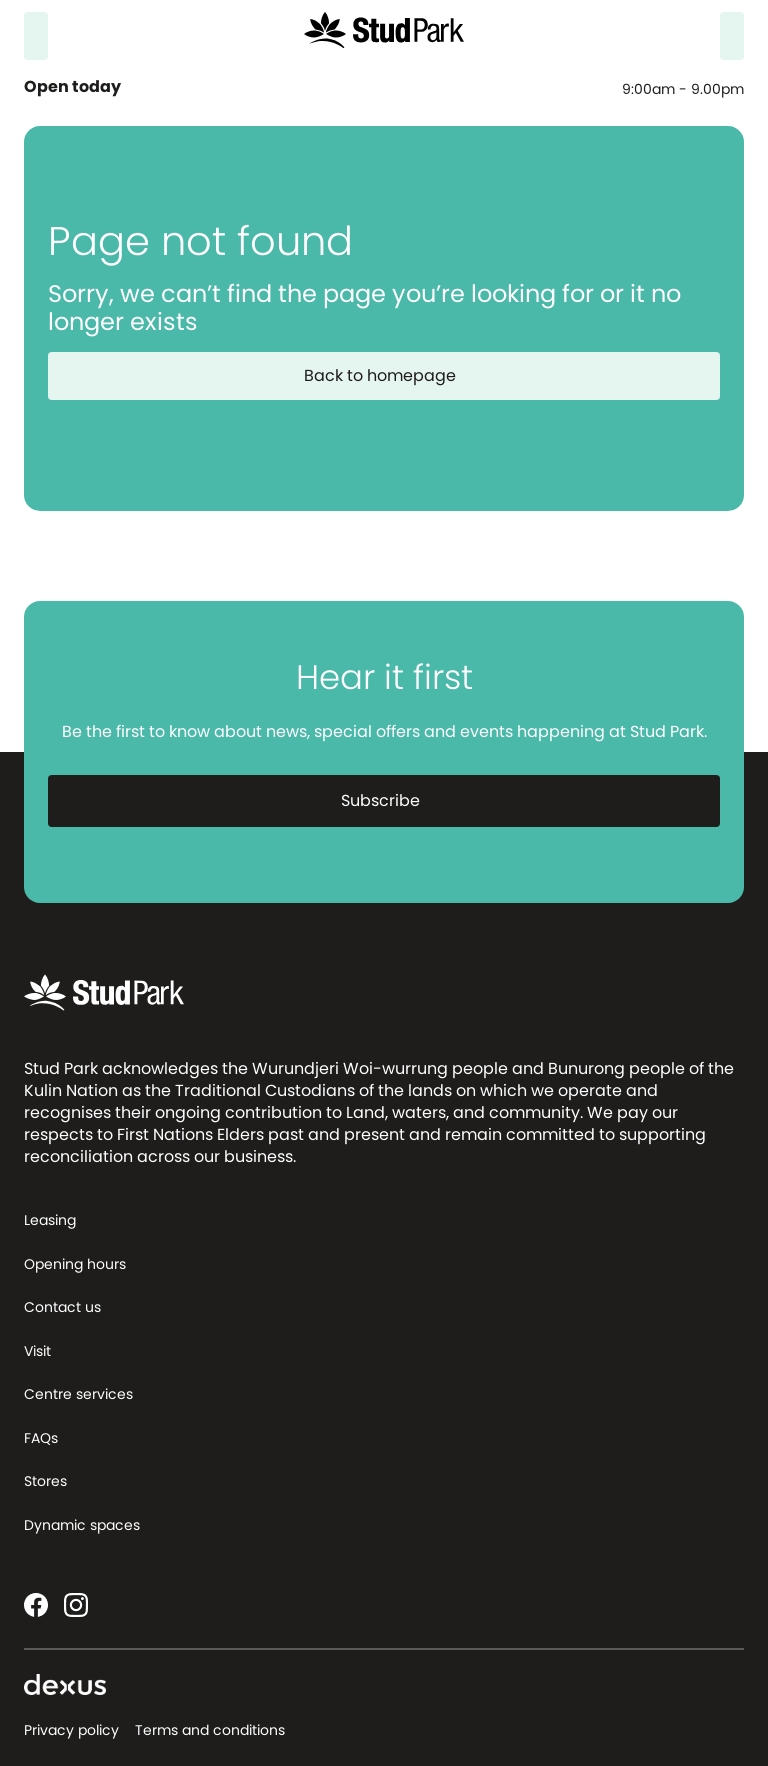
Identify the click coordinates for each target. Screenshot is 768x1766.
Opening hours (75, 1264)
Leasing (50, 1220)
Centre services (78, 1394)
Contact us (62, 1307)
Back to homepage (392, 375)
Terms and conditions (210, 1730)
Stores (45, 1481)
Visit (37, 1351)
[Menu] (732, 36)
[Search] (36, 36)
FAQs (41, 1438)
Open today (74, 87)
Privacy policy (71, 1730)
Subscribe (392, 800)
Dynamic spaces (82, 1525)
